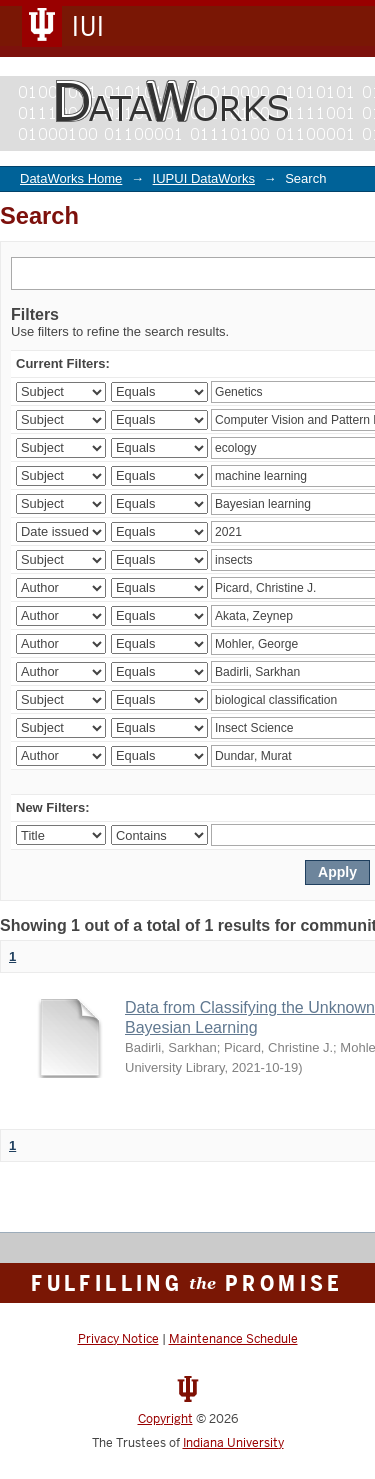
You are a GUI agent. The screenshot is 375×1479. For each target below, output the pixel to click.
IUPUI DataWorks (204, 178)
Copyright (165, 1419)
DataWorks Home (71, 178)
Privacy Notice (118, 1339)
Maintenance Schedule (233, 1339)
